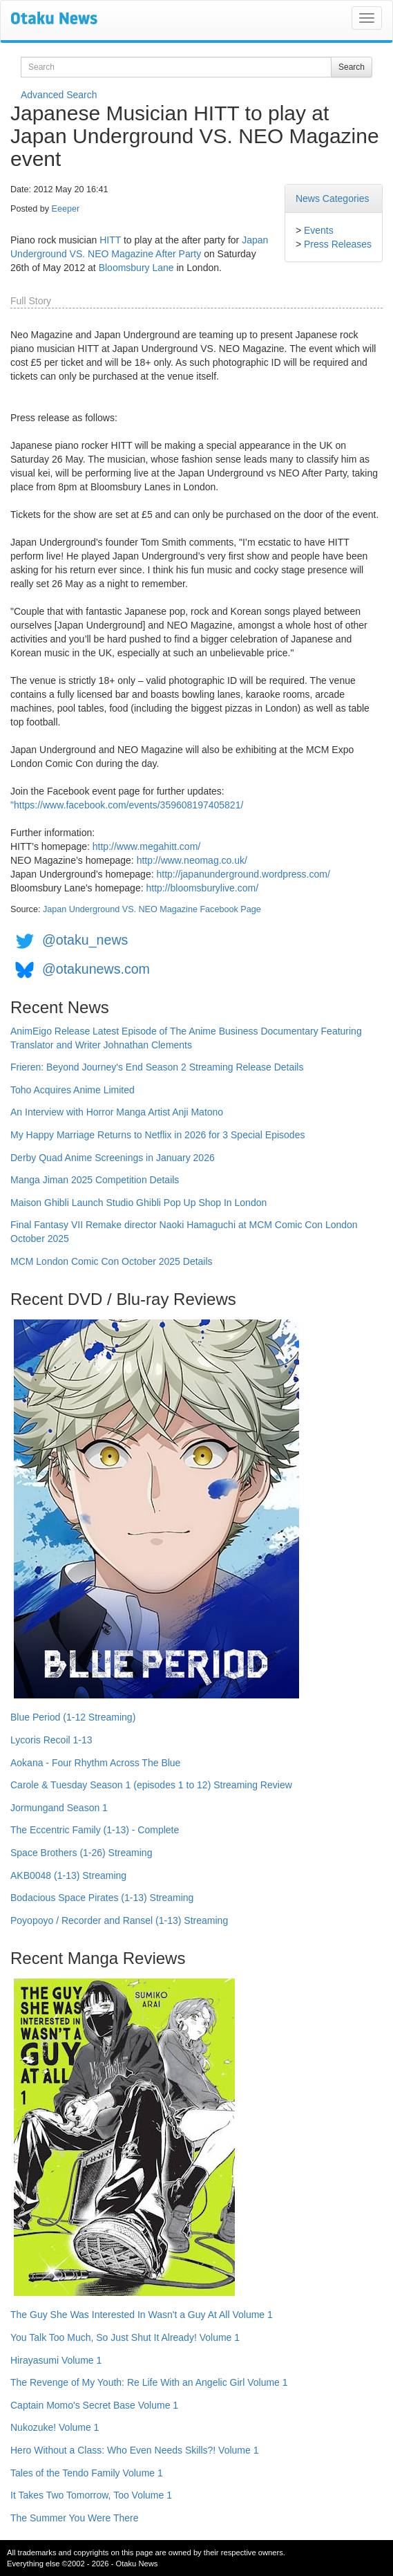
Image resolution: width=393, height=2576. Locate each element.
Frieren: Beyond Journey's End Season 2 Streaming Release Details (156, 1067)
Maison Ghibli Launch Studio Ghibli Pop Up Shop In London (138, 1202)
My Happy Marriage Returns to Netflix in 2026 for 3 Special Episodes (157, 1134)
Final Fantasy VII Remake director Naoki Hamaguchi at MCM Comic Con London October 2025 (184, 1231)
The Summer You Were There (74, 2517)
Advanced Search (59, 94)
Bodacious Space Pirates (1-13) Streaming (101, 1897)
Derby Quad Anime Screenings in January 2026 (112, 1157)
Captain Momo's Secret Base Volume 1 (94, 2405)
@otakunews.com (96, 968)
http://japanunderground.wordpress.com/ (242, 874)
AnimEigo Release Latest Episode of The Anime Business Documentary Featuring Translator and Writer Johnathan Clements (186, 1038)
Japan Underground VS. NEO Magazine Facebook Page (152, 909)
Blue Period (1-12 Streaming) (72, 1717)
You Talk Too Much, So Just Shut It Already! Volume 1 (125, 2337)
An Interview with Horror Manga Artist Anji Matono (116, 1112)
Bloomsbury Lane (136, 267)
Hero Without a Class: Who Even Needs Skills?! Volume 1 (134, 2450)
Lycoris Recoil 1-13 (51, 1739)
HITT (110, 239)
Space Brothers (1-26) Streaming (81, 1852)
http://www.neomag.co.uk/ (192, 860)
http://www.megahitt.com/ (146, 846)
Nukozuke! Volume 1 (54, 2427)
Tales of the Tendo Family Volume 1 (86, 2472)
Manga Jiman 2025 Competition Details (94, 1179)
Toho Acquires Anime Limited (72, 1089)
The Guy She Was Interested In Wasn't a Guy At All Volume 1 (141, 2314)
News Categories (333, 198)
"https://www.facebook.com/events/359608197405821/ (126, 804)
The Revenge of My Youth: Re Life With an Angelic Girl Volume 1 (149, 2382)
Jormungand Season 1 (59, 1807)
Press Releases (338, 244)
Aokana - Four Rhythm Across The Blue (95, 1762)
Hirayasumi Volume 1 (56, 2360)
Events (319, 230)
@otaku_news (85, 939)
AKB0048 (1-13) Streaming (68, 1875)
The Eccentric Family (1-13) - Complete (94, 1829)
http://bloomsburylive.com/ (202, 887)
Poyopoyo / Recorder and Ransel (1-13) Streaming (119, 1920)
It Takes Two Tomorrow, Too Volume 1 (91, 2495)
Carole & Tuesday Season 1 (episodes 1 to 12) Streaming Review (151, 1784)
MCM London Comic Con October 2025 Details (111, 1261)
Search (351, 67)
